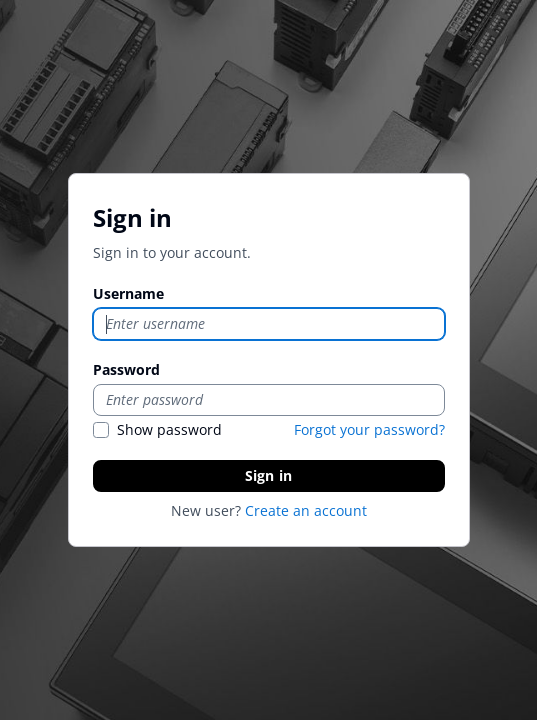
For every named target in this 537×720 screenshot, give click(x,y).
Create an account (306, 510)
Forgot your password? (369, 429)
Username (128, 293)
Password (126, 369)
